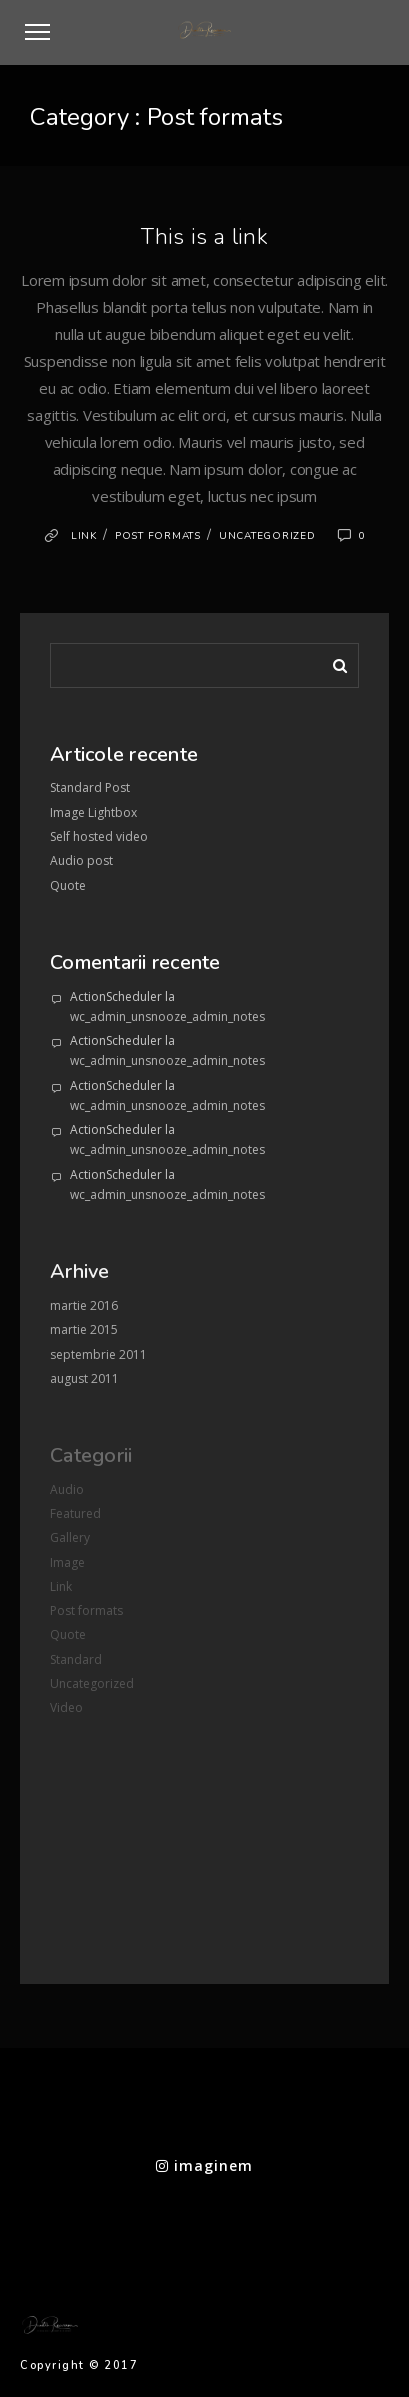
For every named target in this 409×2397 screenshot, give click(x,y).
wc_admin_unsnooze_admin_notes (167, 1016)
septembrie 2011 (98, 1354)
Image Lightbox (93, 812)
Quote (68, 885)
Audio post (81, 860)
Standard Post (90, 787)
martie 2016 (84, 1305)
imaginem (204, 2165)
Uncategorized (267, 536)
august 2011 (84, 1378)
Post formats (158, 536)
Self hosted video (99, 836)
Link (84, 536)
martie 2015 (84, 1329)
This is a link (204, 237)
